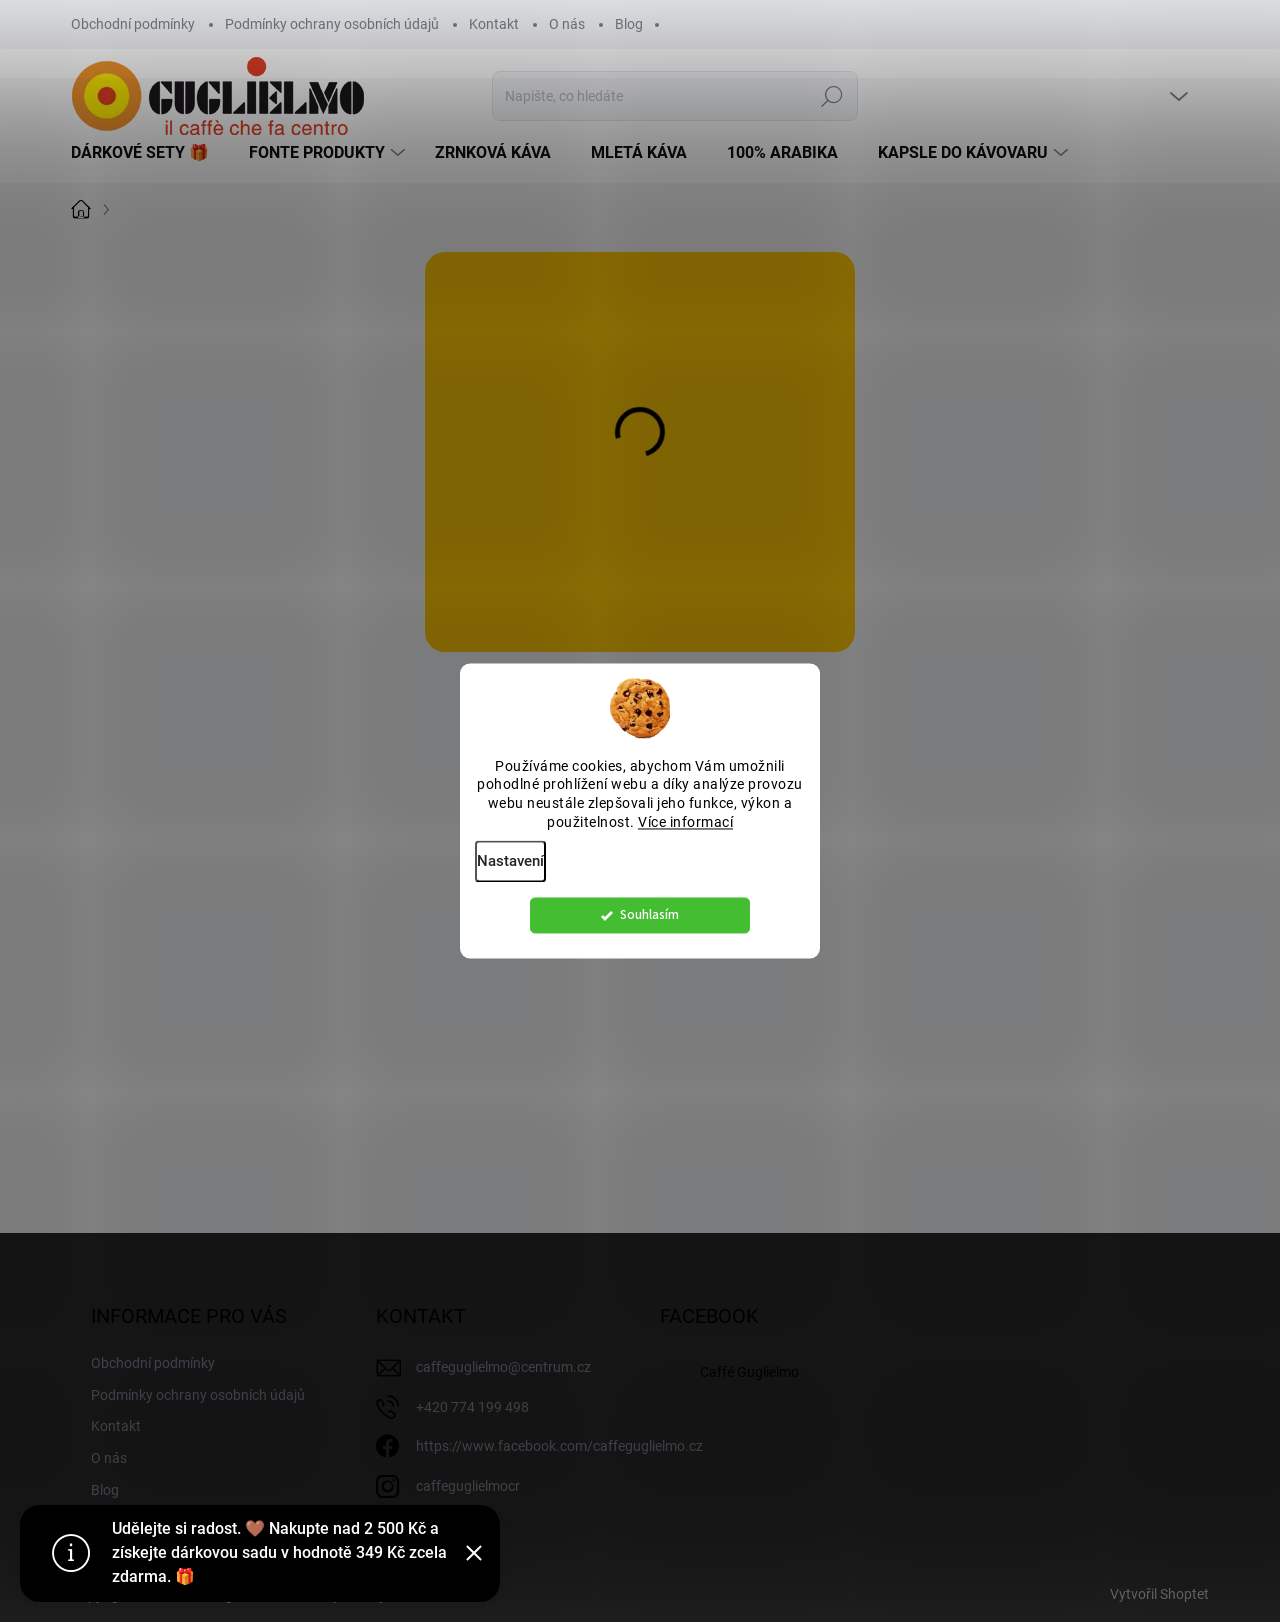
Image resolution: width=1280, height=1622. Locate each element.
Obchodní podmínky (133, 24)
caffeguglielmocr (468, 1486)
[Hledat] (675, 96)
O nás (567, 24)
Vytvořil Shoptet (1159, 1594)
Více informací (685, 828)
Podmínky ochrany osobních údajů (332, 24)
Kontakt (494, 24)
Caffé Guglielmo (749, 1372)
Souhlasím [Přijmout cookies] (649, 920)
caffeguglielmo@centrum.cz (503, 1367)
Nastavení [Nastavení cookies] (510, 867)
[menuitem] (147, 153)
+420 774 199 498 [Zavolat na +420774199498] (472, 1407)
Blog (629, 24)
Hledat (832, 96)
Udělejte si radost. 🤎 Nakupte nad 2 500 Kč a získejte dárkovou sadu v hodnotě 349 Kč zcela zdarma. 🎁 (279, 1552)
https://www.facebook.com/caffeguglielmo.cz (559, 1446)
